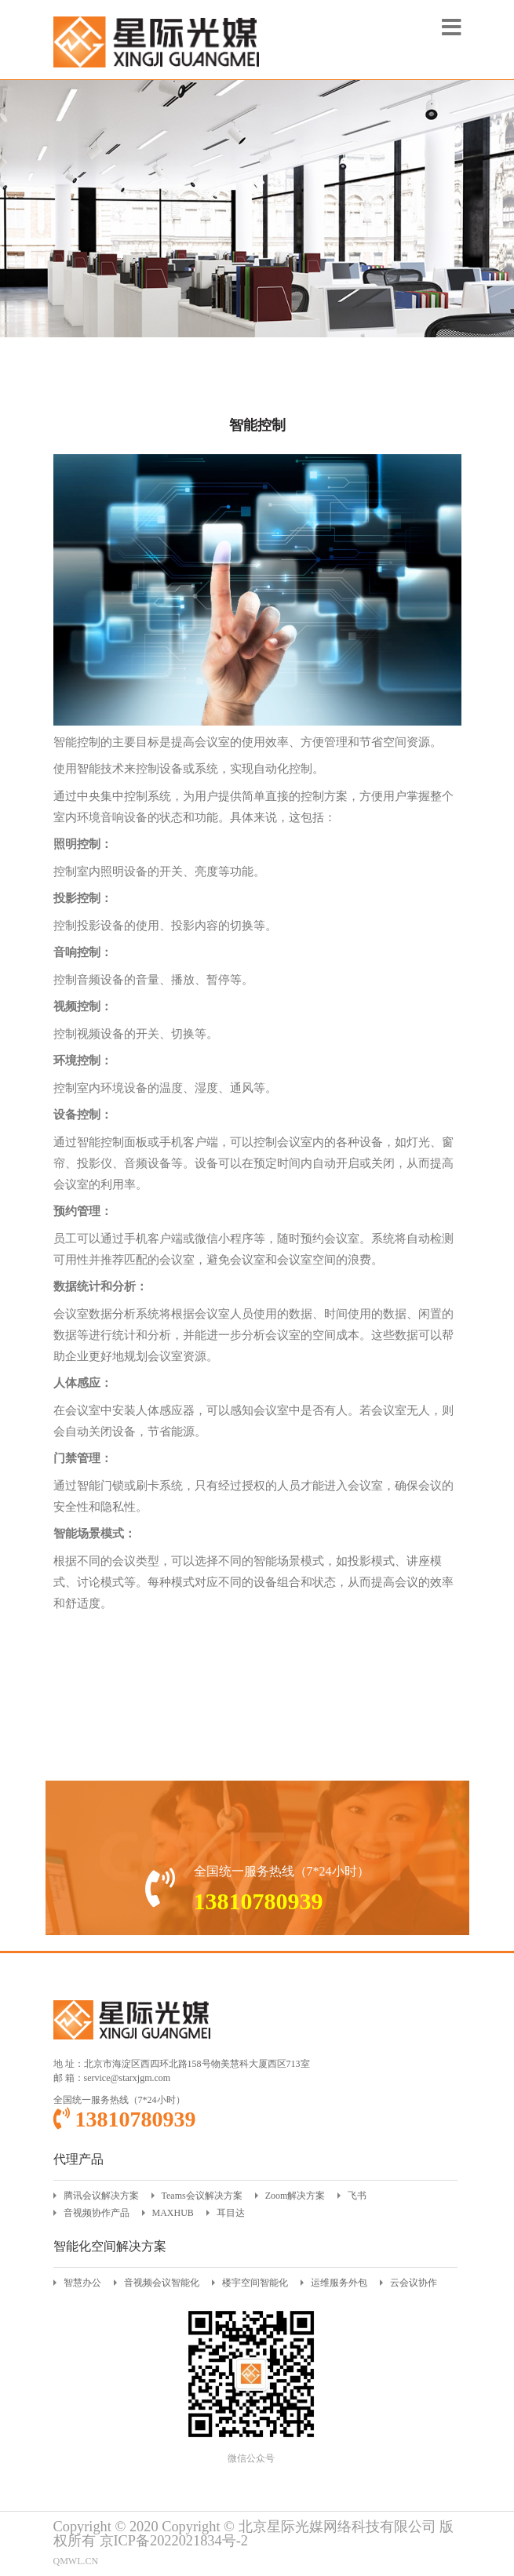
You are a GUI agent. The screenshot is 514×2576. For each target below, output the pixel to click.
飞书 (357, 2195)
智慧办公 (82, 2282)
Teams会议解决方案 (202, 2195)
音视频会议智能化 (161, 2282)
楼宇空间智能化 (255, 2282)
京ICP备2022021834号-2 (174, 2541)
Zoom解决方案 (295, 2195)
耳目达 (231, 2212)
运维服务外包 (339, 2282)
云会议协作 (413, 2282)
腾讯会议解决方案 (101, 2195)
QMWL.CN (76, 2561)
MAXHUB (173, 2212)
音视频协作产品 (96, 2212)
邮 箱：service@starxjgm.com (112, 2077)
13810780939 (124, 2119)
